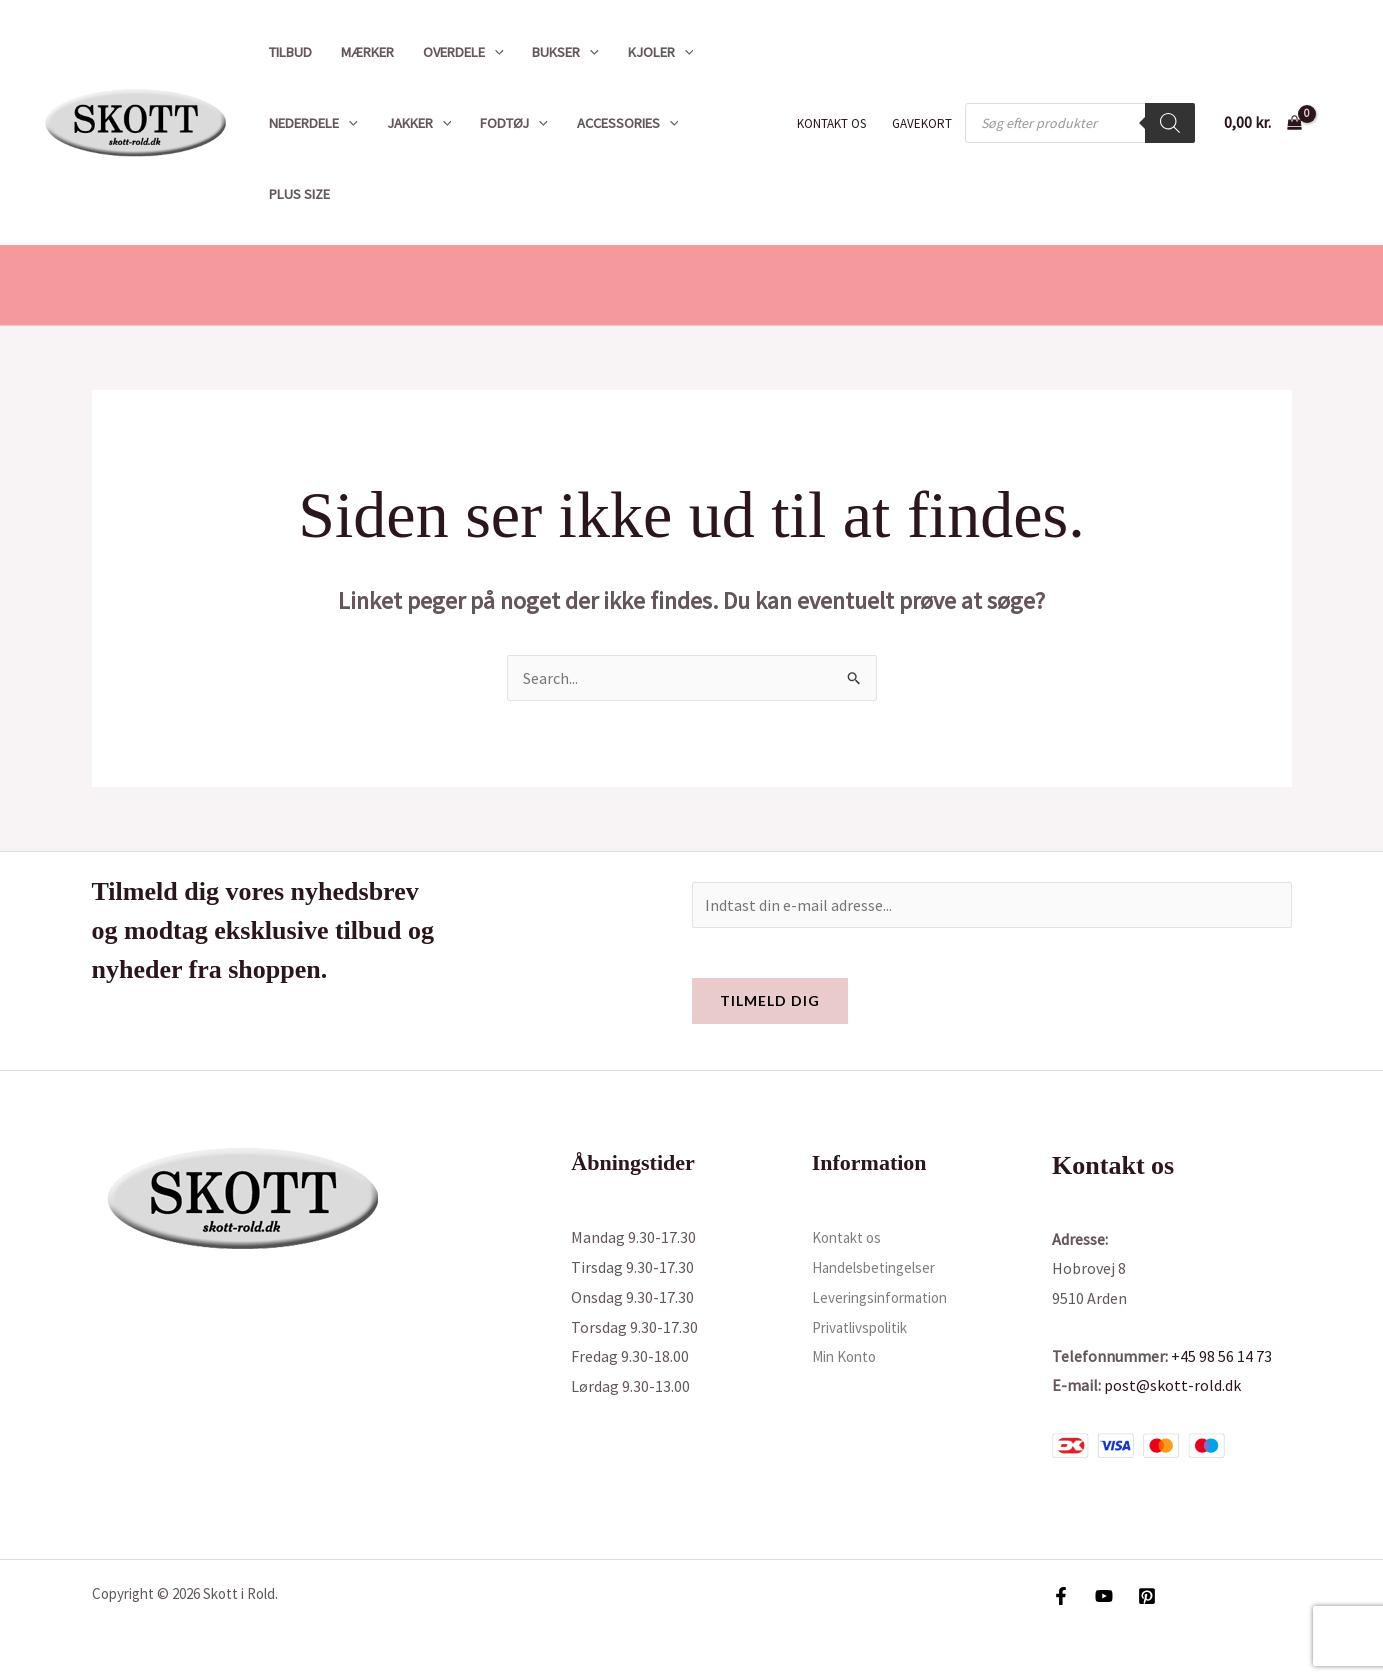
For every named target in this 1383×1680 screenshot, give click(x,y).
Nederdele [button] (313, 123)
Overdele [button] (463, 52)
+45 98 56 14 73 (1221, 1356)
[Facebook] (1061, 1596)
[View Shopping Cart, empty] (1262, 123)
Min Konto (848, 1356)
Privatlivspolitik (867, 1327)
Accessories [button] (628, 123)
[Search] (1170, 123)
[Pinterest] (1147, 1596)
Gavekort (922, 123)
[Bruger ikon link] (1339, 123)
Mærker (367, 52)
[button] (494, 52)
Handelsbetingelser (880, 1267)
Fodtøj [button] (514, 123)
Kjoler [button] (661, 52)
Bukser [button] (565, 52)
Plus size (299, 194)
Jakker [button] (419, 123)
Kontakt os (831, 123)
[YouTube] (1104, 1596)
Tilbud (290, 52)
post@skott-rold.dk (1172, 1385)
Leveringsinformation (887, 1297)
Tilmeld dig (770, 1000)
